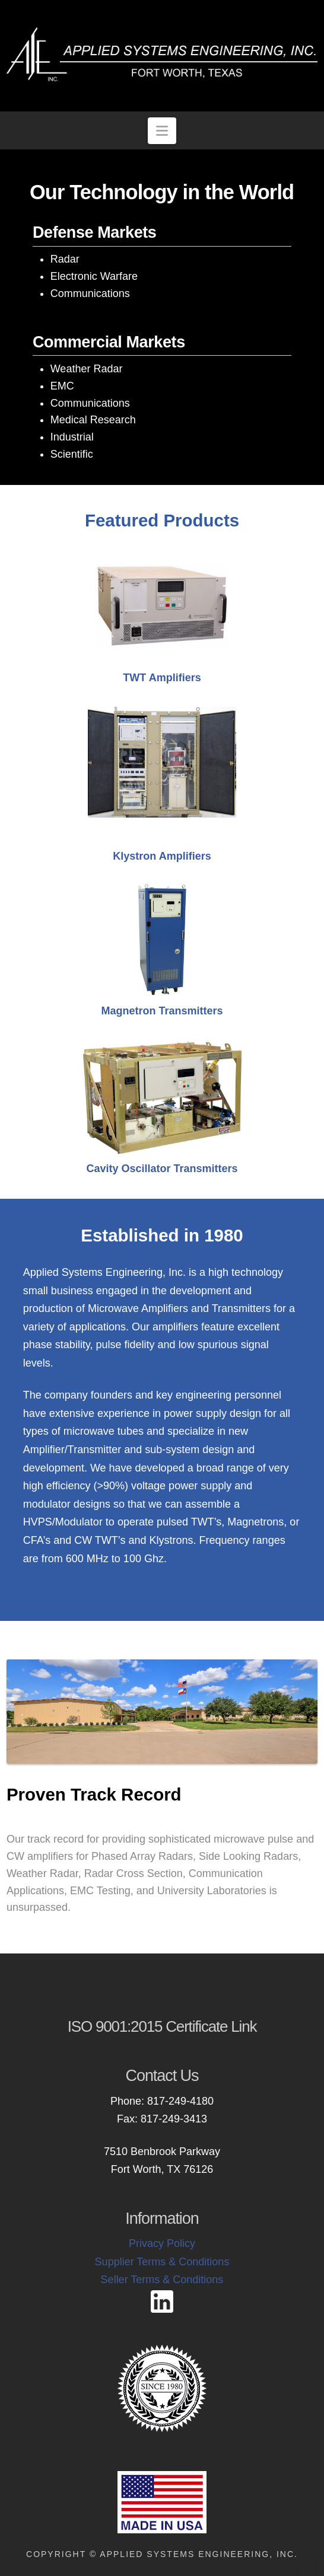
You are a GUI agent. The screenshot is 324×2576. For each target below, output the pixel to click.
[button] (162, 130)
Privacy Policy (162, 2243)
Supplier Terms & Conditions (162, 2262)
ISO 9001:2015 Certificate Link (162, 2026)
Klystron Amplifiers (162, 856)
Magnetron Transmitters (162, 1011)
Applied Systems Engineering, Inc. (199, 2554)
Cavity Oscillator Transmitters (161, 1168)
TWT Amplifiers (162, 678)
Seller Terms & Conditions (162, 2279)
